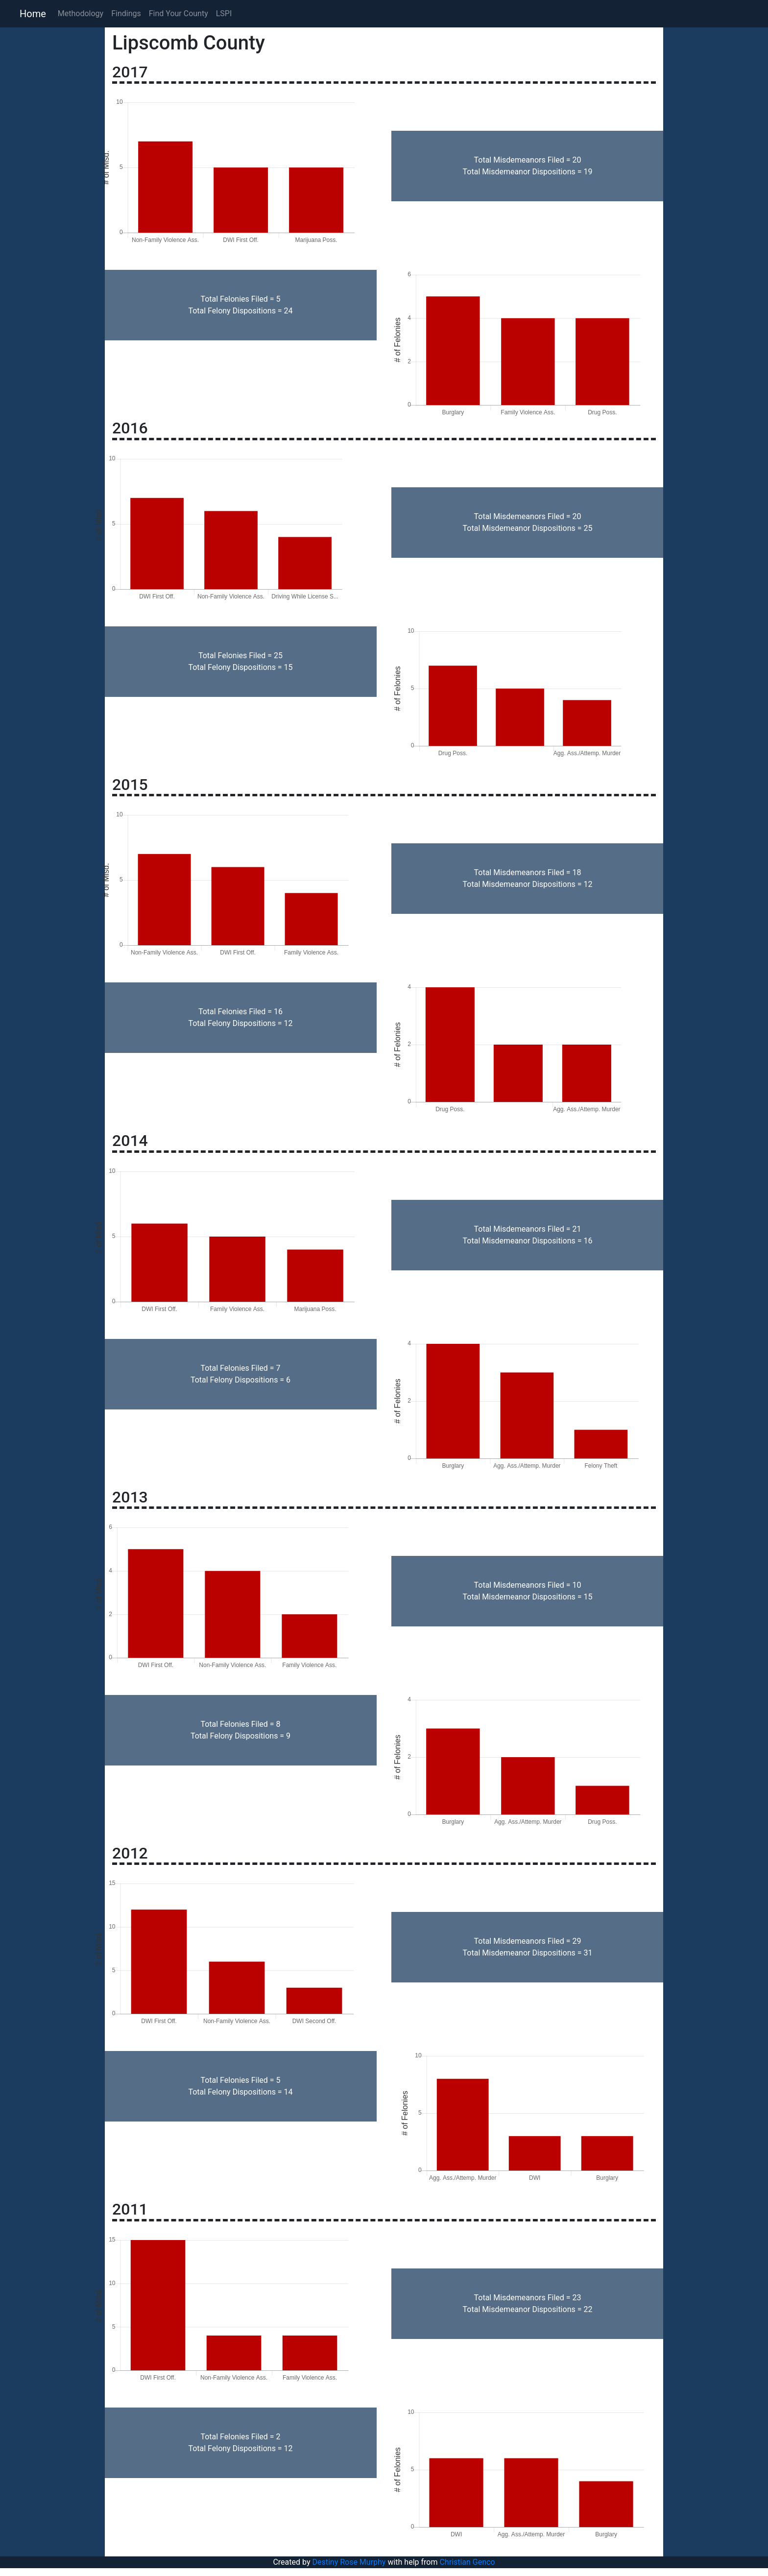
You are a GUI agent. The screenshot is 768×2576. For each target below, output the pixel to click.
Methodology (80, 13)
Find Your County (178, 13)
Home (33, 14)
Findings (126, 13)
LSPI (224, 13)
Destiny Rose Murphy (348, 2562)
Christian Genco (467, 2562)
